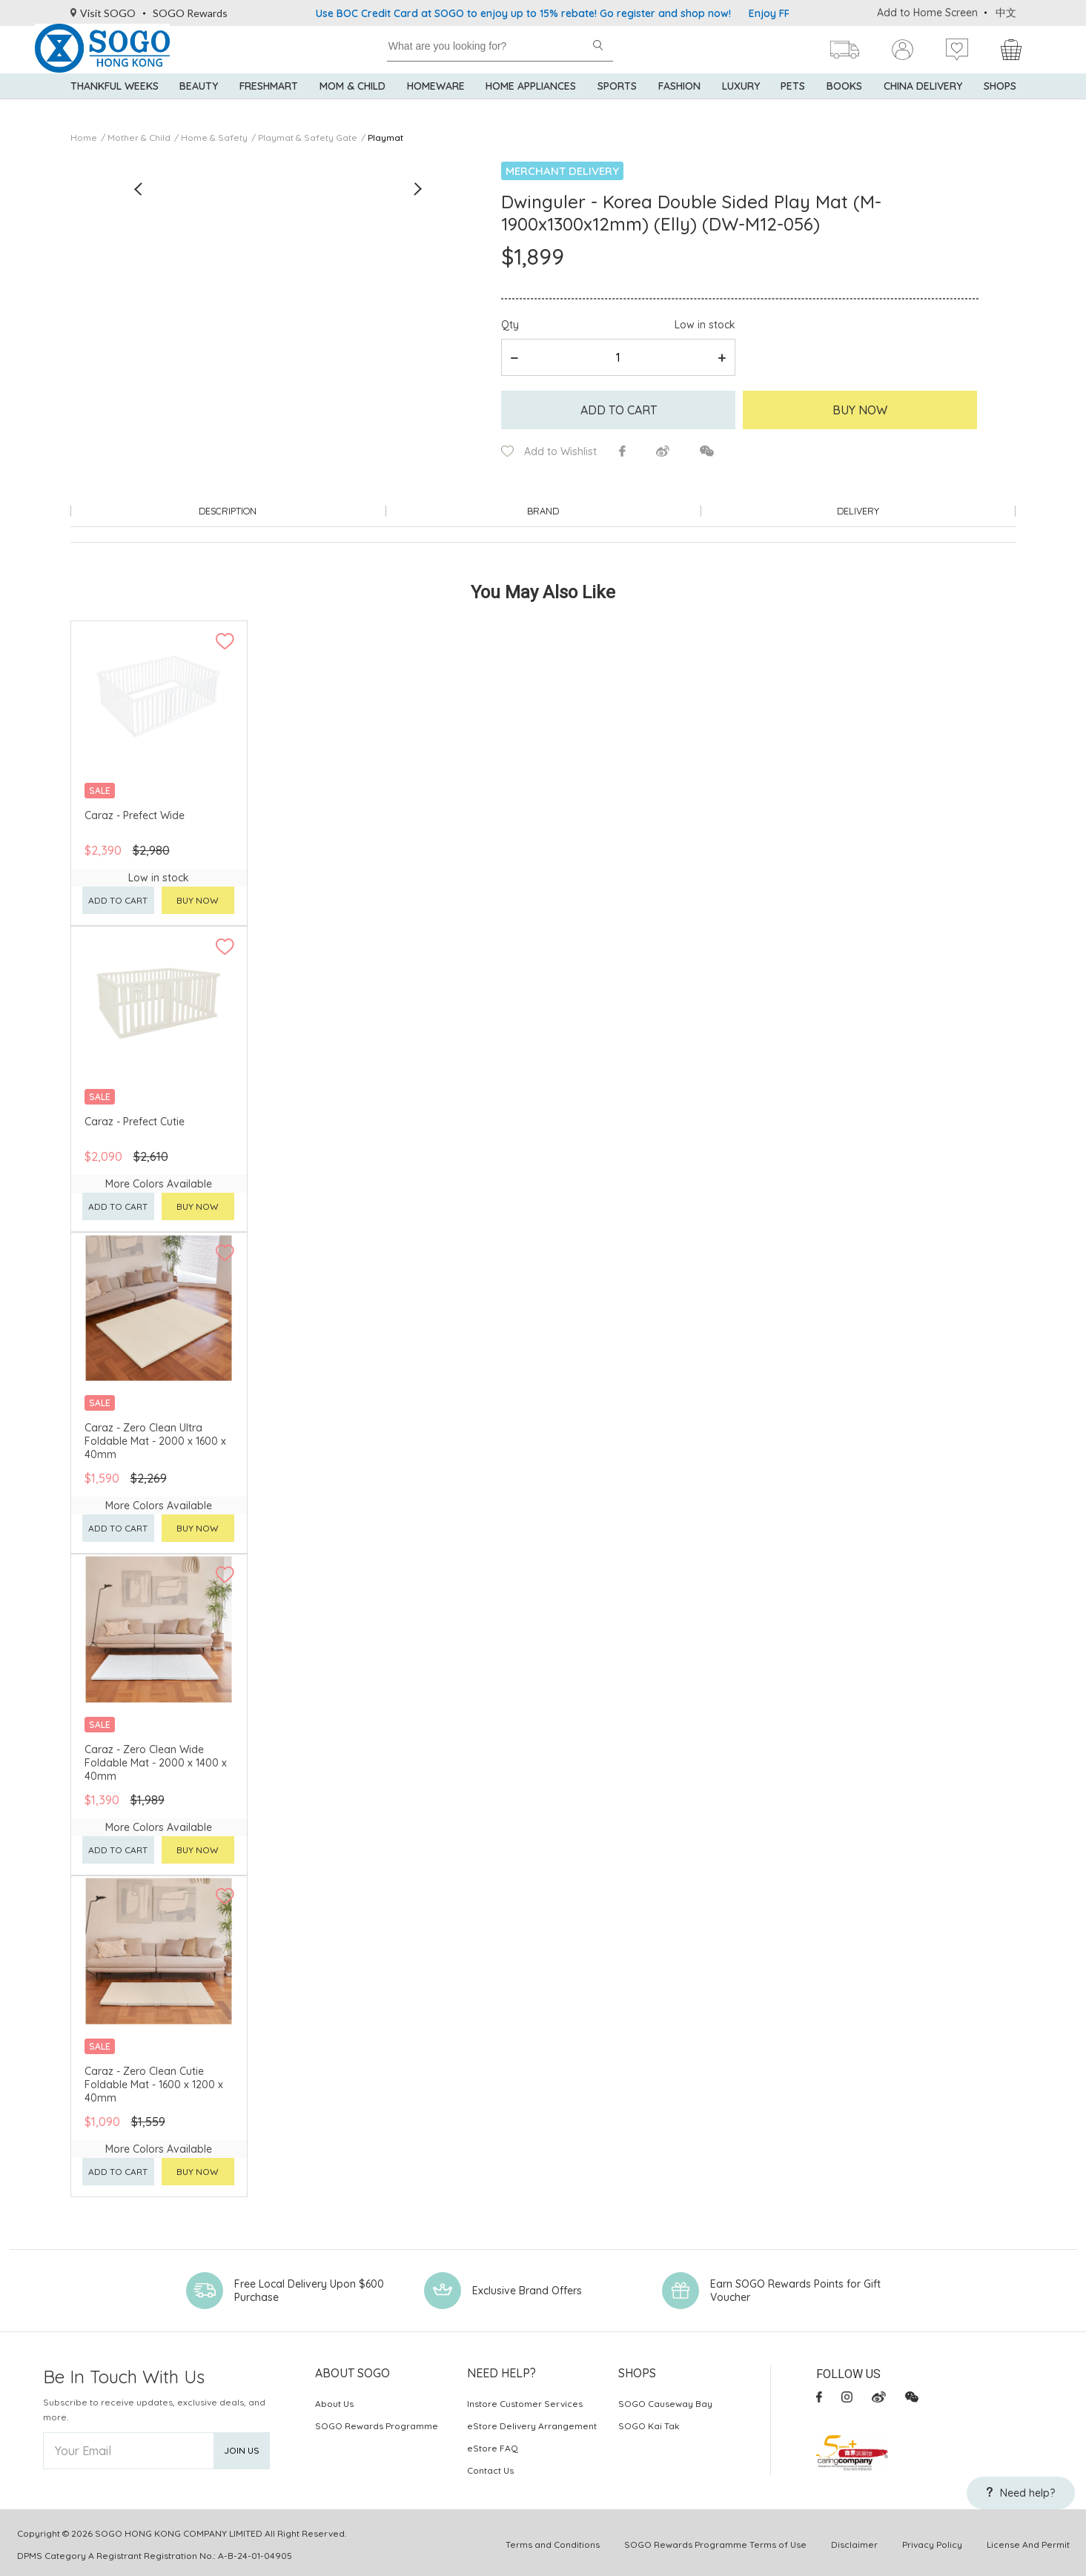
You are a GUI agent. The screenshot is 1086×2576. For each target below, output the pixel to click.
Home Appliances (531, 103)
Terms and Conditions (553, 2540)
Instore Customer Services (525, 2400)
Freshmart (268, 103)
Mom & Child (352, 103)
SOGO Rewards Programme (376, 2422)
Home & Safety (214, 137)
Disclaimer (854, 2540)
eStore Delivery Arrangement (532, 2422)
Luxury (741, 103)
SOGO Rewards (190, 13)
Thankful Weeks (114, 103)
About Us (334, 2400)
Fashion (679, 103)
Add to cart (618, 410)
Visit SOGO (103, 13)
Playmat (385, 137)
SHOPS (1000, 103)
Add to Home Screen (927, 12)
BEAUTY (198, 103)
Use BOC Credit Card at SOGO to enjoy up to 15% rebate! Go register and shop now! (523, 13)
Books (844, 103)
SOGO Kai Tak (649, 2422)
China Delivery (923, 103)
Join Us (241, 2446)
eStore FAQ (492, 2444)
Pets (793, 103)
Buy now (197, 897)
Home (83, 137)
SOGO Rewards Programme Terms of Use (715, 2540)
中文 (1006, 12)
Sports (617, 103)
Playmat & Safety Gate (307, 137)
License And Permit (1028, 2540)
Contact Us (490, 2466)
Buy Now (859, 410)
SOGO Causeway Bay (665, 2400)
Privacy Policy (932, 2540)
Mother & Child (138, 137)
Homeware (436, 103)
